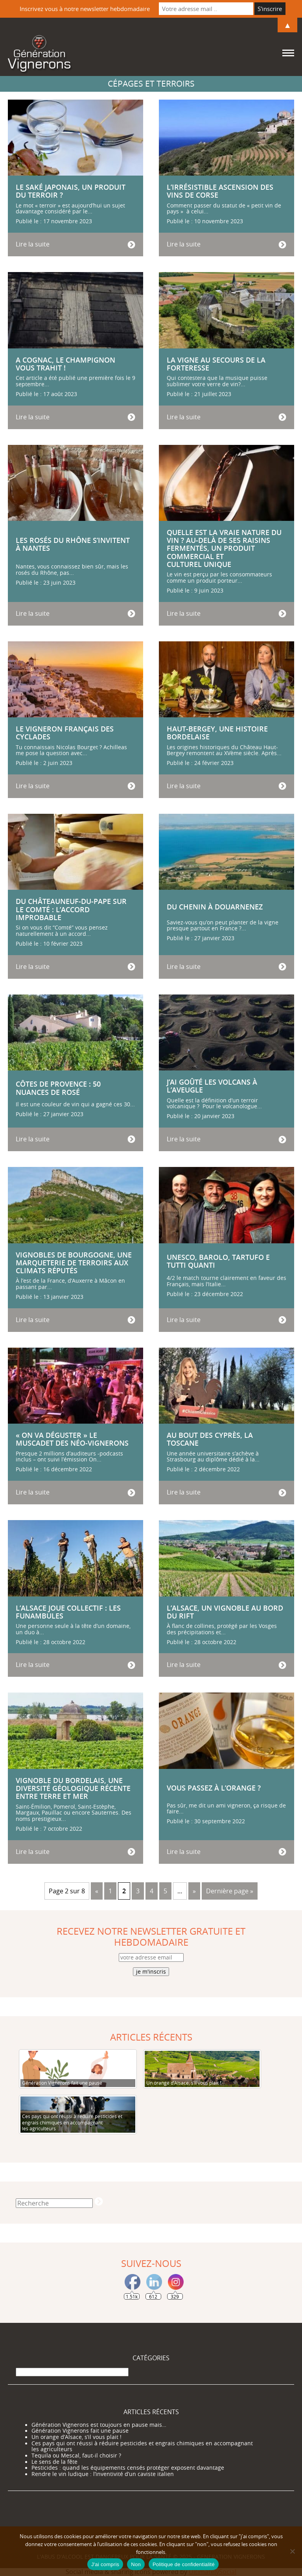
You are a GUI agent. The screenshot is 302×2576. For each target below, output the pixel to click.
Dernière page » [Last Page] (229, 1891)
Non (136, 2564)
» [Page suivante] (194, 1891)
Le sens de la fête (54, 2461)
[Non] (292, 2551)
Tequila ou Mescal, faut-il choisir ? (76, 2455)
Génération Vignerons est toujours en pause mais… (98, 2424)
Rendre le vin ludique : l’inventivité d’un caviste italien (102, 2474)
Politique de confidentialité (184, 2564)
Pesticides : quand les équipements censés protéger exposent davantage (127, 2467)
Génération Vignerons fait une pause (80, 2430)
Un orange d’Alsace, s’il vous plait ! (76, 2437)
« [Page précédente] (96, 1891)
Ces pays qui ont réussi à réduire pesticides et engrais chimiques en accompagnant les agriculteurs (142, 2446)
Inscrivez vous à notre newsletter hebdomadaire (85, 9)
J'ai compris (105, 2564)
